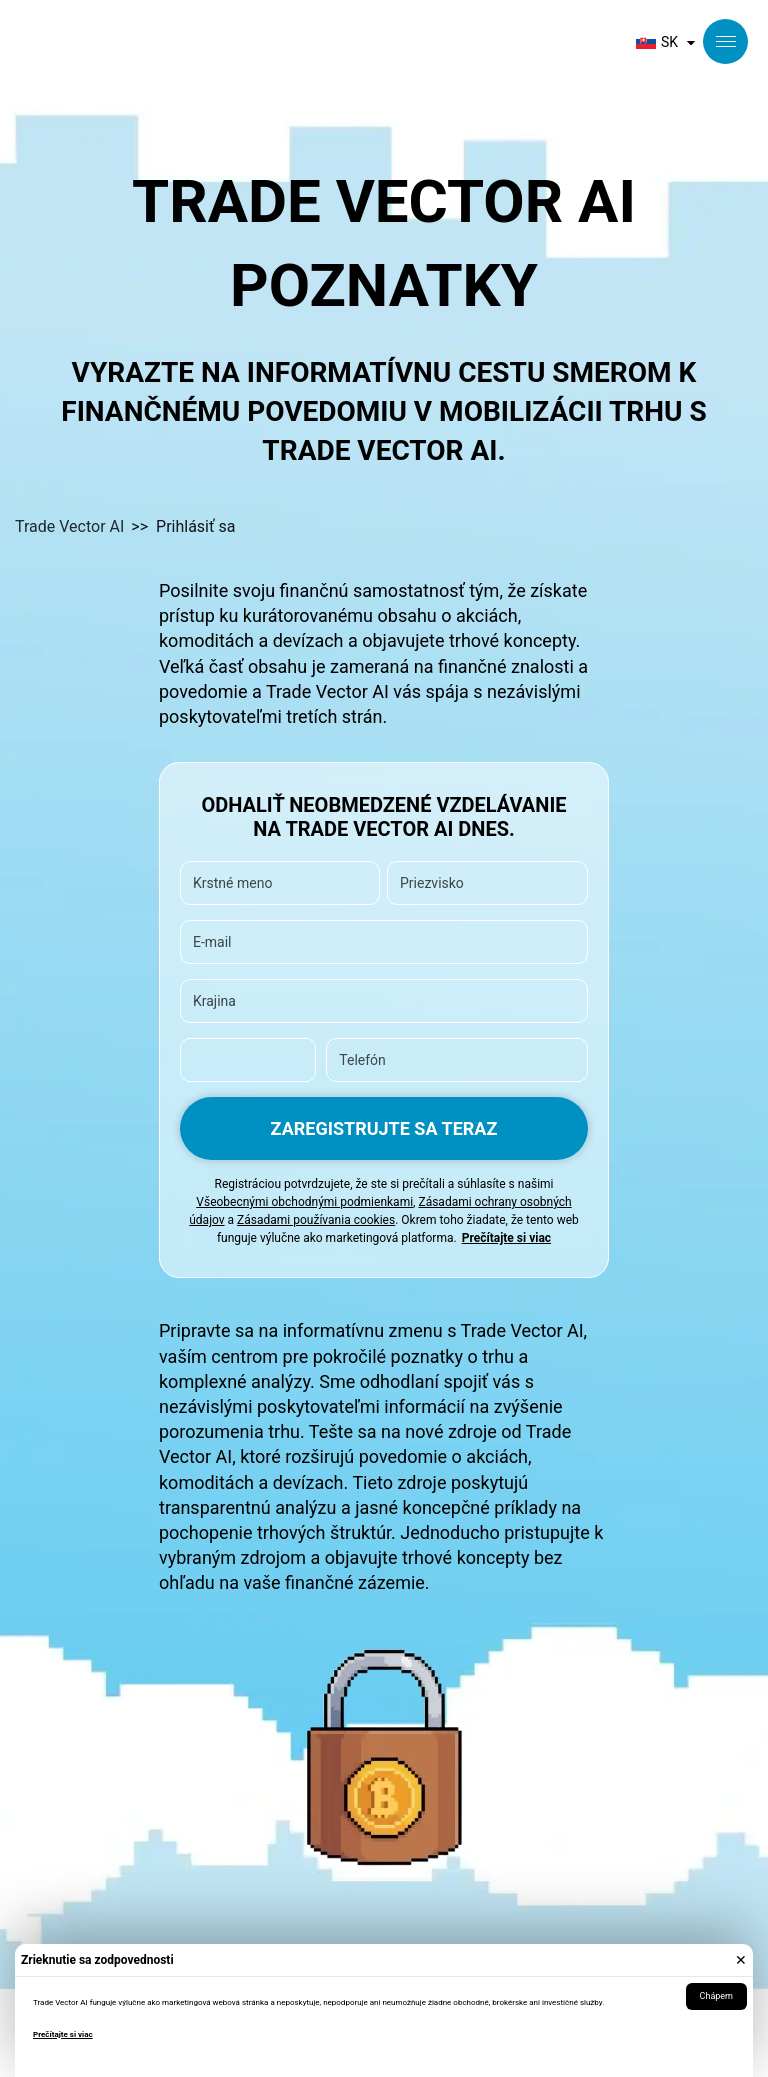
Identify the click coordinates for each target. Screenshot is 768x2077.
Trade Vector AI (69, 526)
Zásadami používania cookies (316, 1220)
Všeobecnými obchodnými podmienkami (304, 1202)
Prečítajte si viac (63, 2034)
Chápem (716, 1996)
